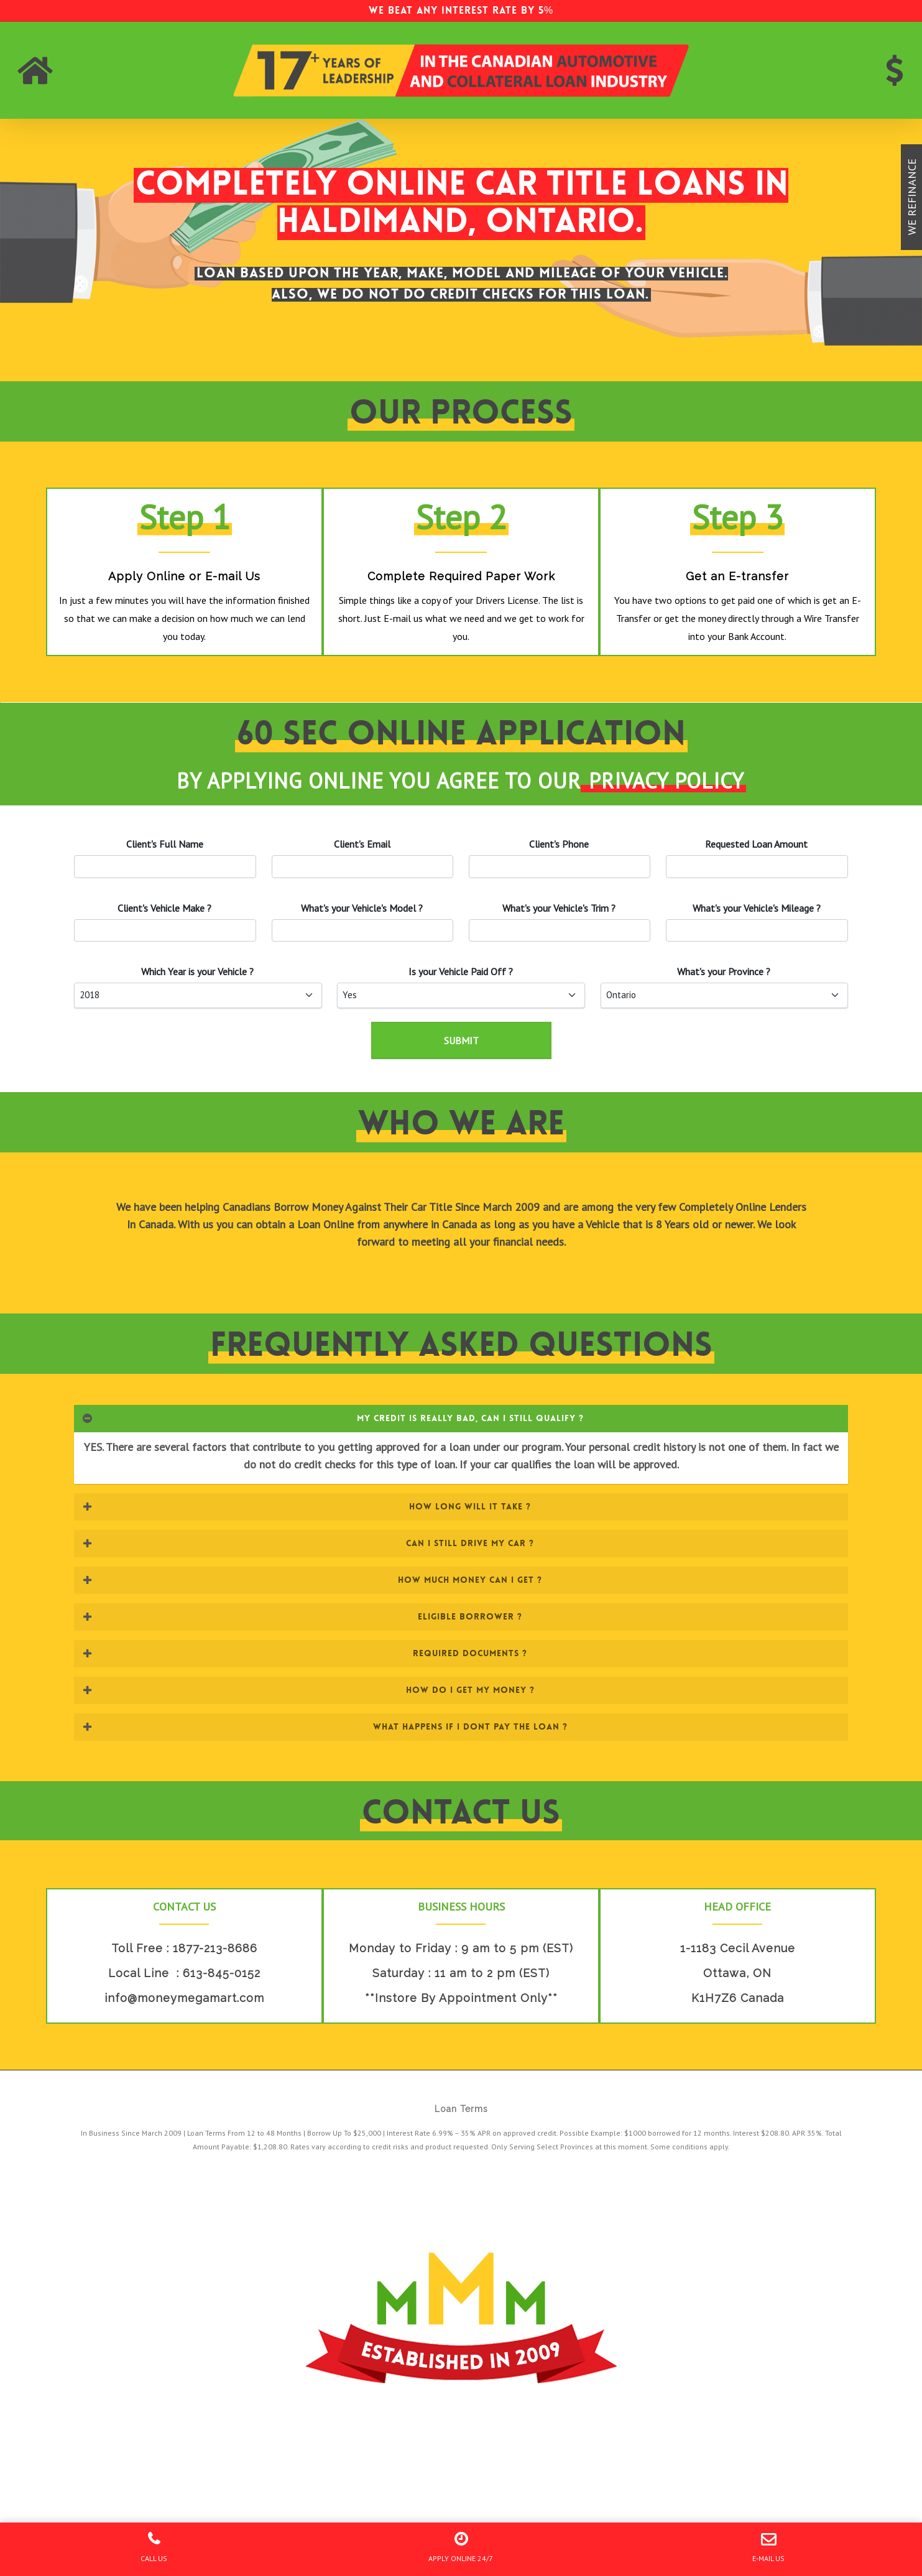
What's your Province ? (723, 971)
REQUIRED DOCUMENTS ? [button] (304, 1653)
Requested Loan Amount (756, 844)
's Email (362, 844)
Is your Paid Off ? (460, 971)
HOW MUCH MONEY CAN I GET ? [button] (312, 1579)
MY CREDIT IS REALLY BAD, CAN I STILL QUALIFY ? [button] (332, 1418)
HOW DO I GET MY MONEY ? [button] (308, 1689)
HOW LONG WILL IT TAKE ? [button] (306, 1506)
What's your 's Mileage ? (757, 908)
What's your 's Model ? (362, 908)
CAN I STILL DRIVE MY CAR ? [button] (308, 1543)
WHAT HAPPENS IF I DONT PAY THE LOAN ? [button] (324, 1726)
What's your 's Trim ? (558, 908)
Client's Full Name (164, 844)
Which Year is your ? (197, 971)
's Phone (559, 844)
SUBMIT (461, 1040)
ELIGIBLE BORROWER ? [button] (302, 1616)
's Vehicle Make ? (164, 908)
